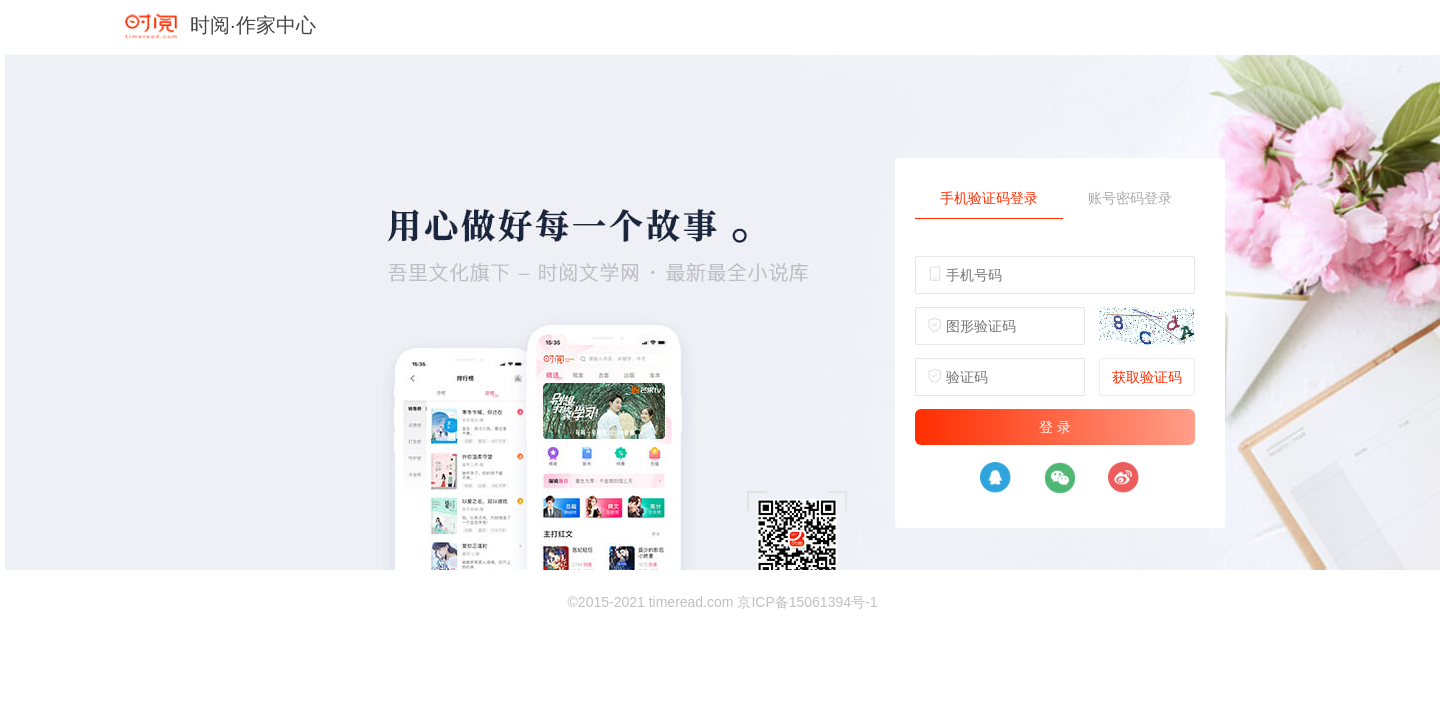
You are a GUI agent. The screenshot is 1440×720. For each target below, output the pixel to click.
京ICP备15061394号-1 (807, 602)
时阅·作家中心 (253, 25)
